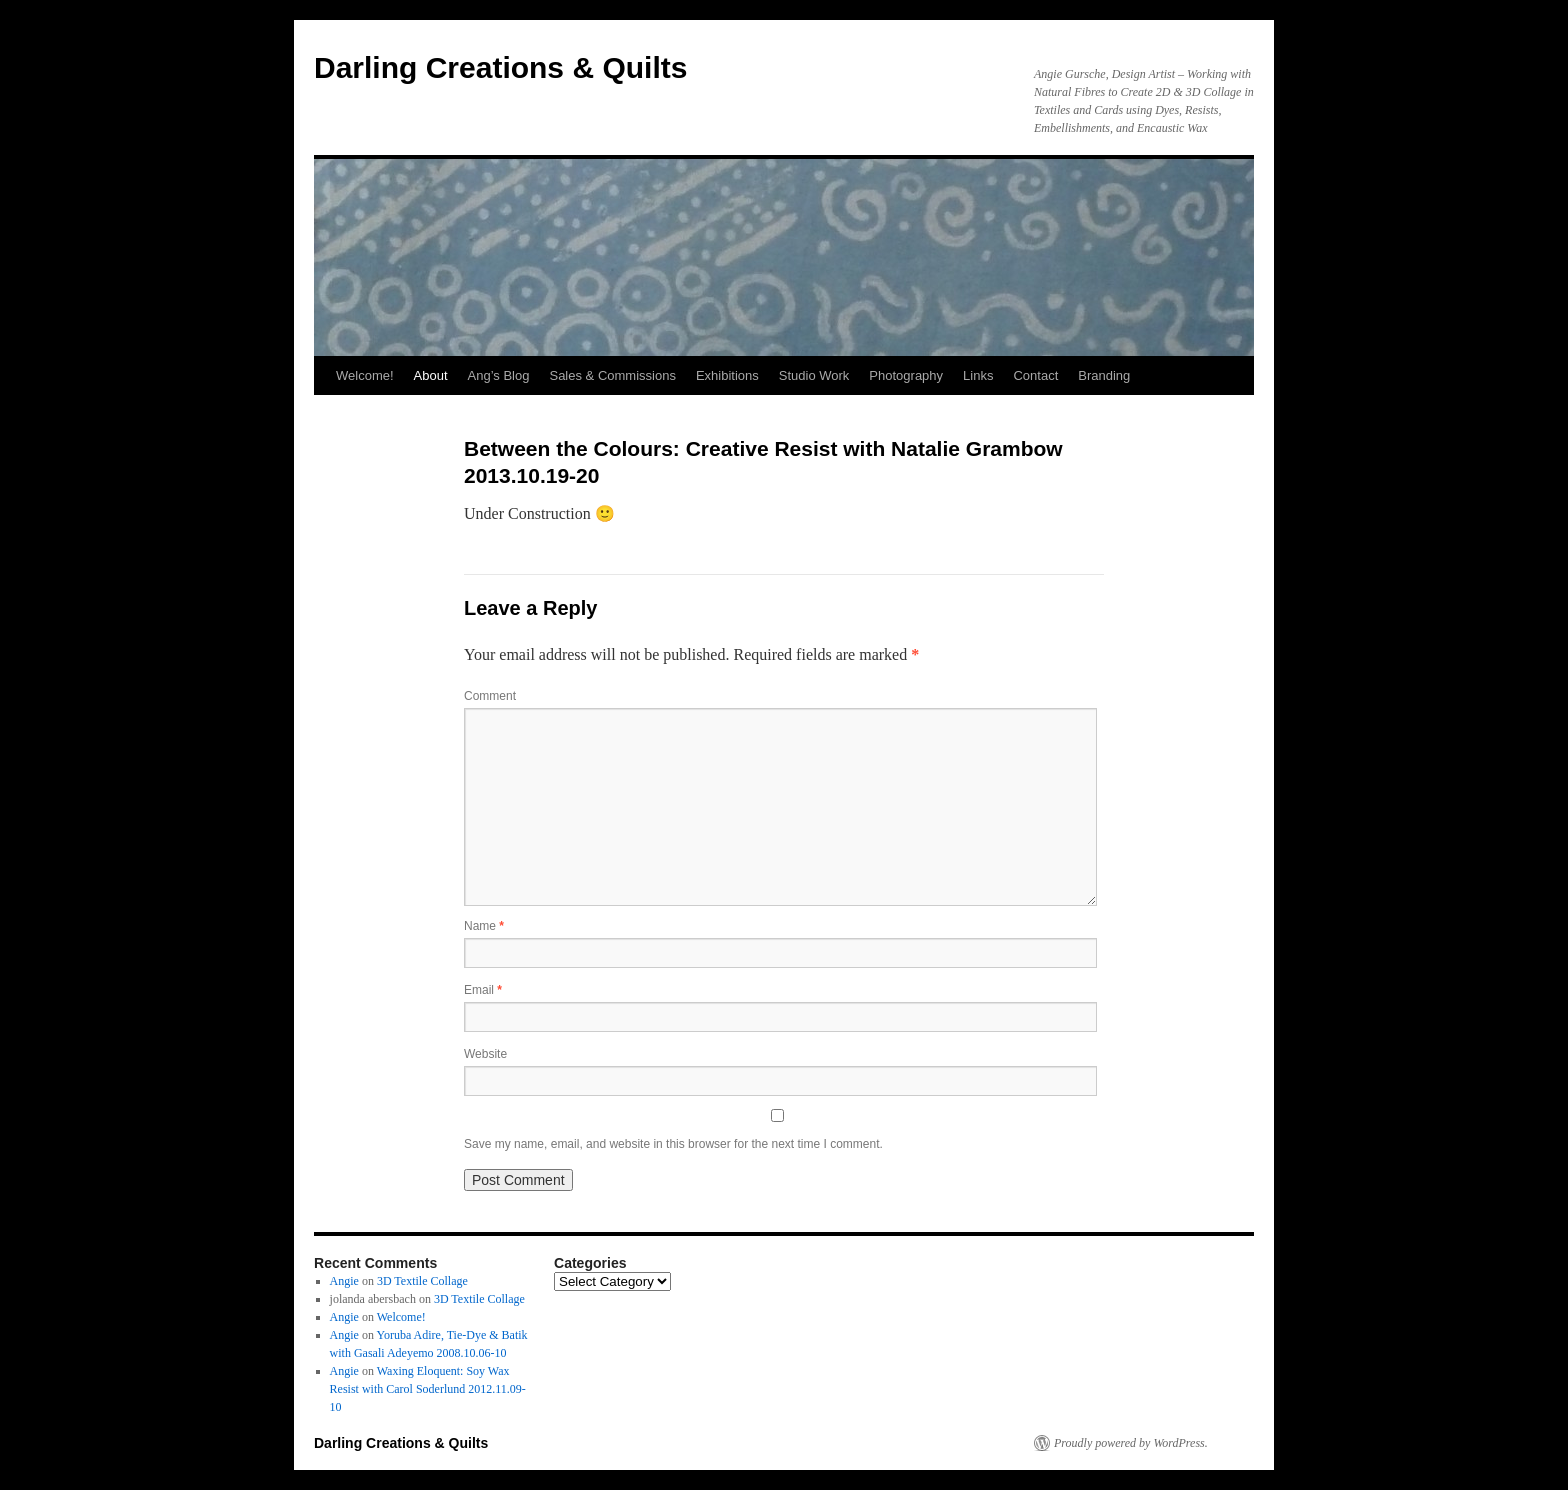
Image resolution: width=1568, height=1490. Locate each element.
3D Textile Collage (422, 1281)
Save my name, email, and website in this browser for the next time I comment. (673, 1144)
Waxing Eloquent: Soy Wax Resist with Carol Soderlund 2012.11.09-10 (428, 1389)
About (431, 375)
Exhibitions (727, 375)
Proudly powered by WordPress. (1131, 1443)
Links (978, 375)
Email (483, 990)
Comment (490, 696)
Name (484, 926)
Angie (344, 1281)
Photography (906, 375)
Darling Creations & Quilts (500, 67)
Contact (1035, 375)
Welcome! (365, 375)
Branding (1104, 375)
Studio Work (814, 375)
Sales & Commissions (612, 375)
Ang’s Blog (499, 375)
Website (485, 1054)
